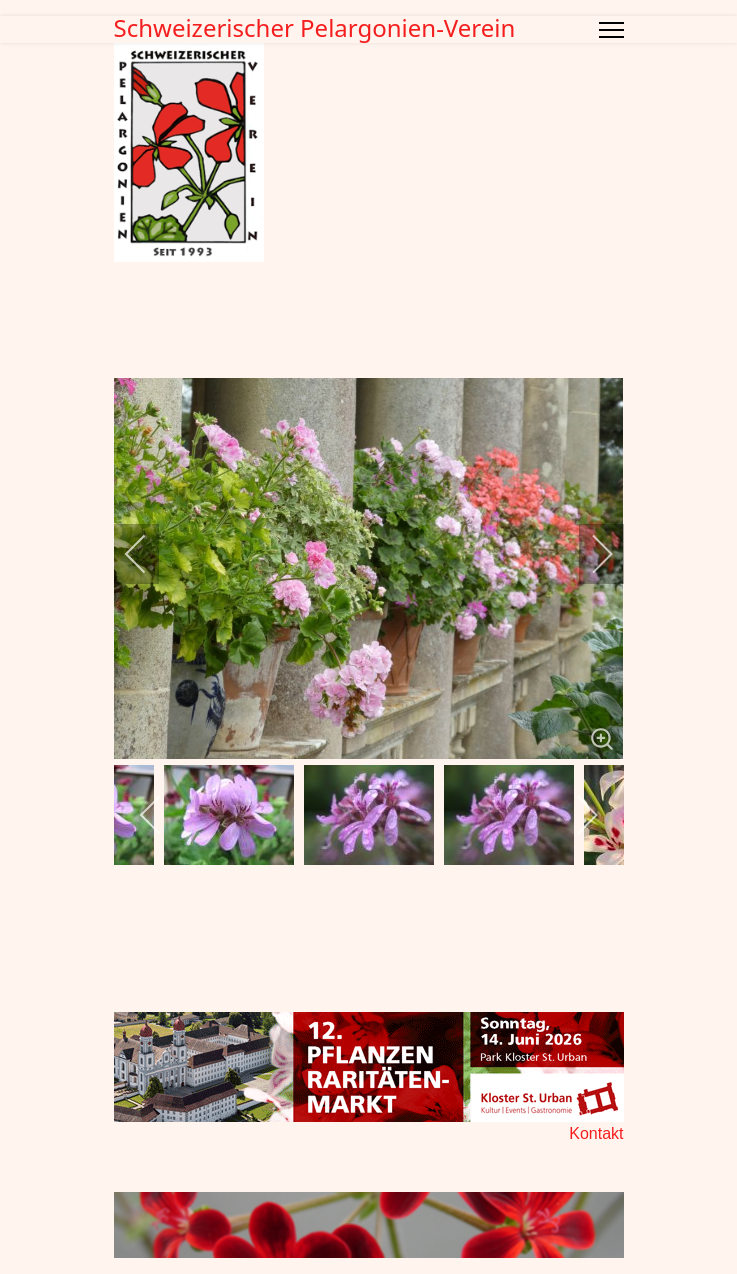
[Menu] (611, 30)
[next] (589, 554)
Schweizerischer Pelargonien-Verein (315, 28)
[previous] (149, 554)
